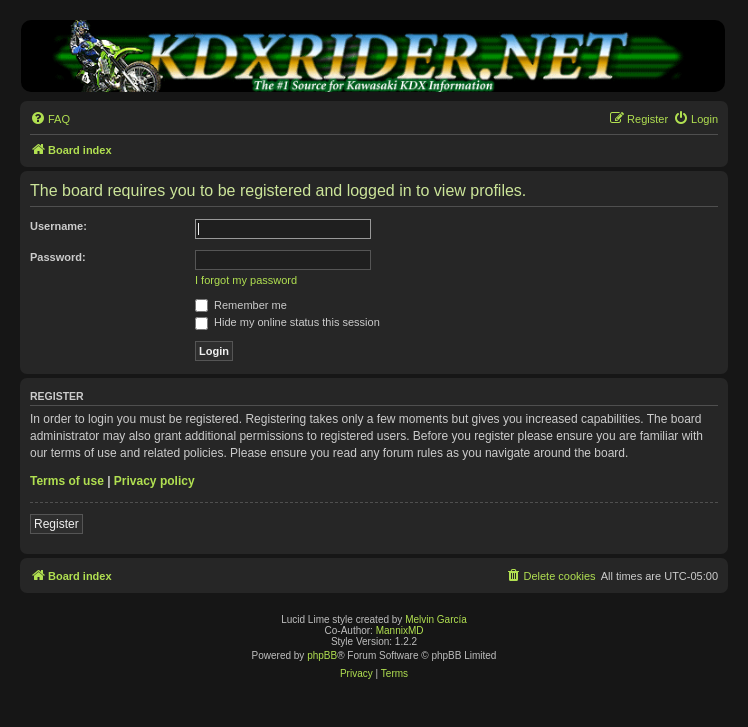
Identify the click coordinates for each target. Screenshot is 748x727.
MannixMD (400, 630)
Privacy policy (154, 481)
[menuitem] (50, 119)
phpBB (322, 655)
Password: (58, 257)
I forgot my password (246, 280)
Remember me (241, 305)
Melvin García (436, 619)
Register (56, 524)
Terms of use (67, 481)
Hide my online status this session (287, 322)
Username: (58, 226)
